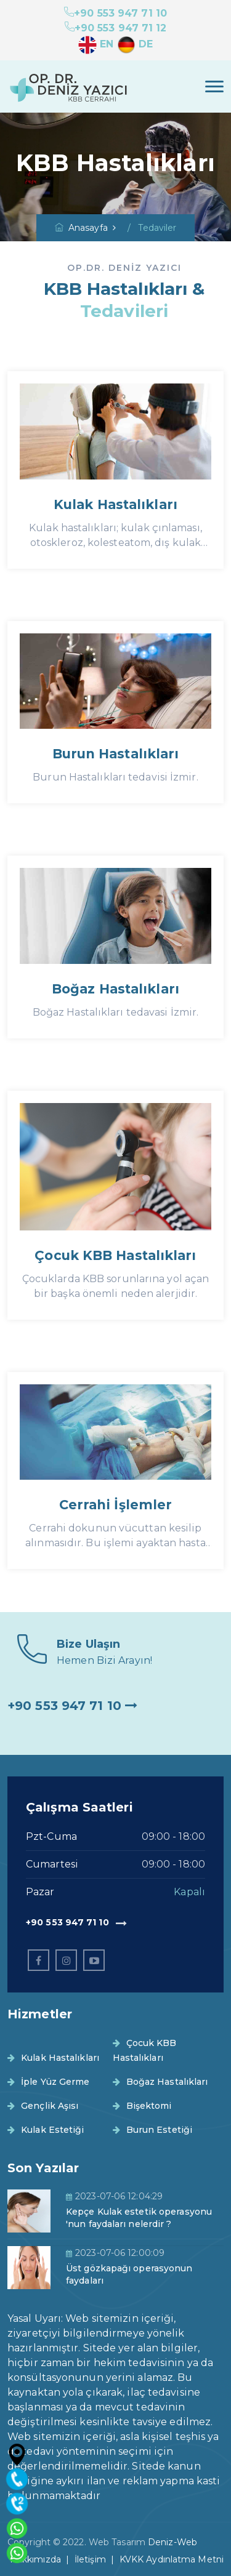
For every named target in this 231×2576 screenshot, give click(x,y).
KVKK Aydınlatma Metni (172, 2559)
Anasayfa (81, 227)
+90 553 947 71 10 (115, 13)
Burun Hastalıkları (115, 753)
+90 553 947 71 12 (116, 28)
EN (95, 44)
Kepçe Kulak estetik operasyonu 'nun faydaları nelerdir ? (139, 2217)
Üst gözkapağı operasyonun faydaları (129, 2274)
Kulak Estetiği (45, 2129)
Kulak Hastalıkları (115, 504)
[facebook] (38, 1960)
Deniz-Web (172, 2542)
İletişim (90, 2559)
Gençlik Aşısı (42, 2105)
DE (135, 44)
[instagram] (66, 1960)
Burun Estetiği (153, 2129)
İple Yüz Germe (48, 2081)
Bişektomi (142, 2105)
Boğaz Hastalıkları (115, 989)
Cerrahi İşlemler (115, 1504)
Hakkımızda (35, 2559)
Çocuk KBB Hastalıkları (115, 1255)
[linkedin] (94, 1960)
